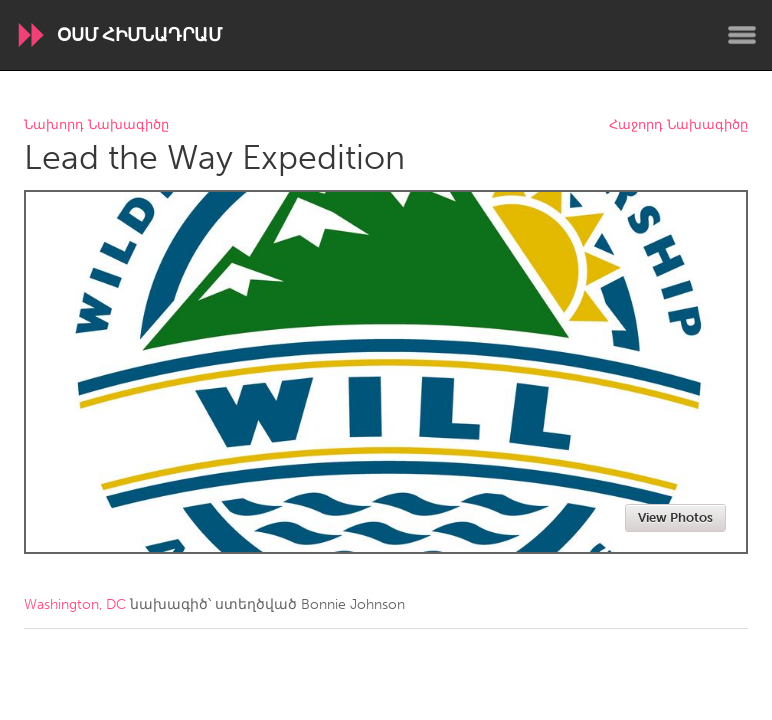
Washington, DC (75, 604)
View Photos (675, 517)
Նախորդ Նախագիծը (96, 125)
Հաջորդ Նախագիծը (678, 125)
